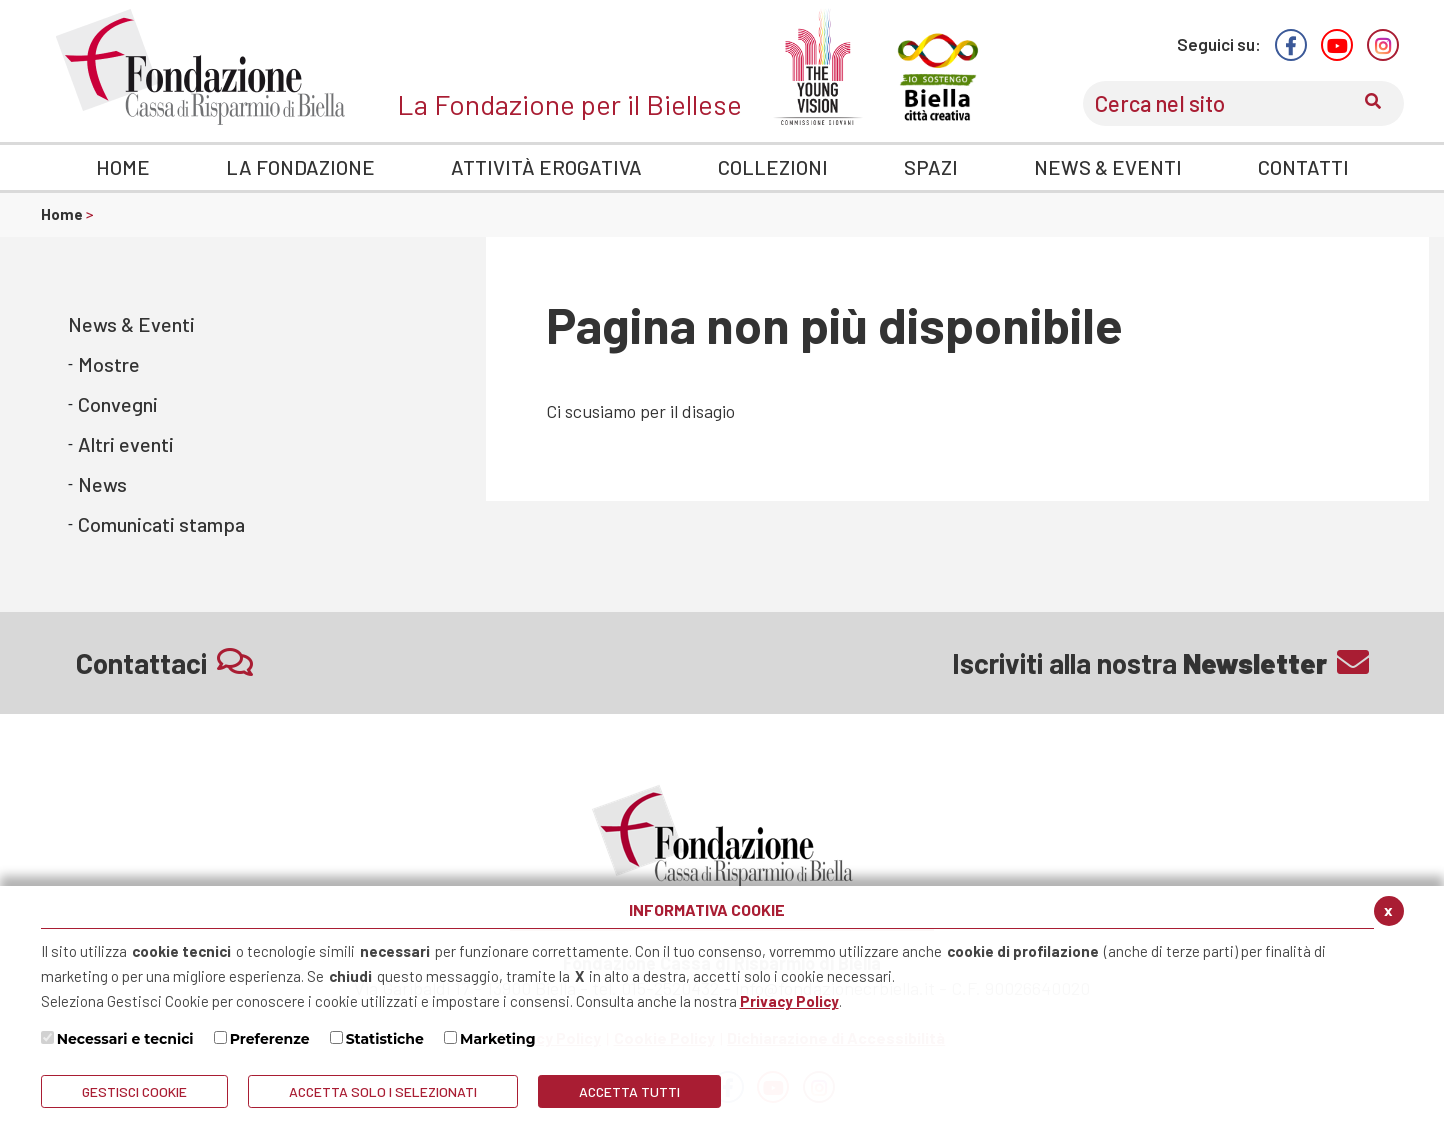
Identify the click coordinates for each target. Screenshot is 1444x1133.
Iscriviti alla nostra (1160, 663)
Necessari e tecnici (125, 1039)
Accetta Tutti (629, 1091)
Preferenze (270, 1039)
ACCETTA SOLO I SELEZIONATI (383, 1091)
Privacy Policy (789, 1001)
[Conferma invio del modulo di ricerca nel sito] (1373, 103)
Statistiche (385, 1039)
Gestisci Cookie (134, 1091)
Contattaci (164, 663)
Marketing (498, 1039)
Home (63, 214)
